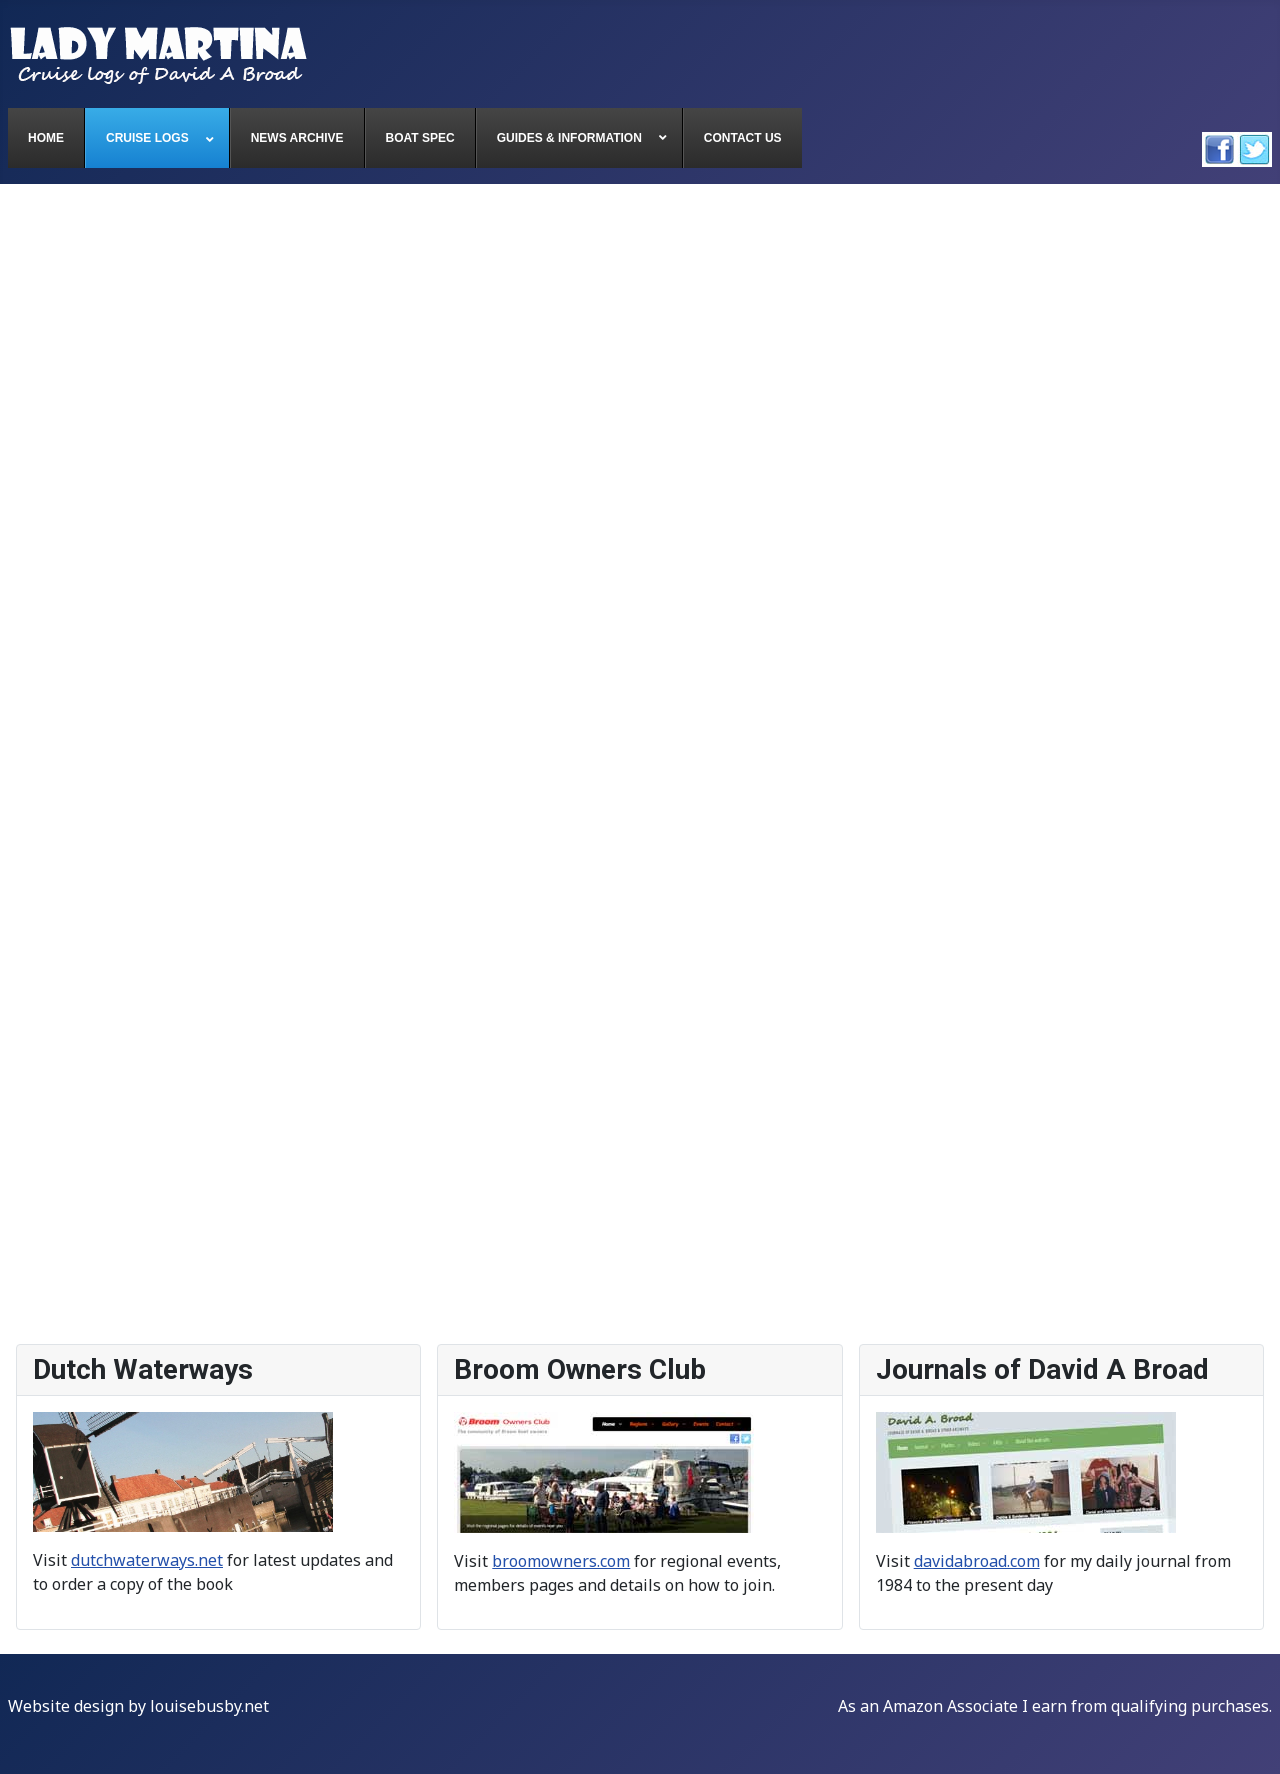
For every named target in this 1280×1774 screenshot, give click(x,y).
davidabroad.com (977, 1561)
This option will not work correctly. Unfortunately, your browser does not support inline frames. (640, 765)
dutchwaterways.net (147, 1560)
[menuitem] (46, 138)
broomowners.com (561, 1561)
